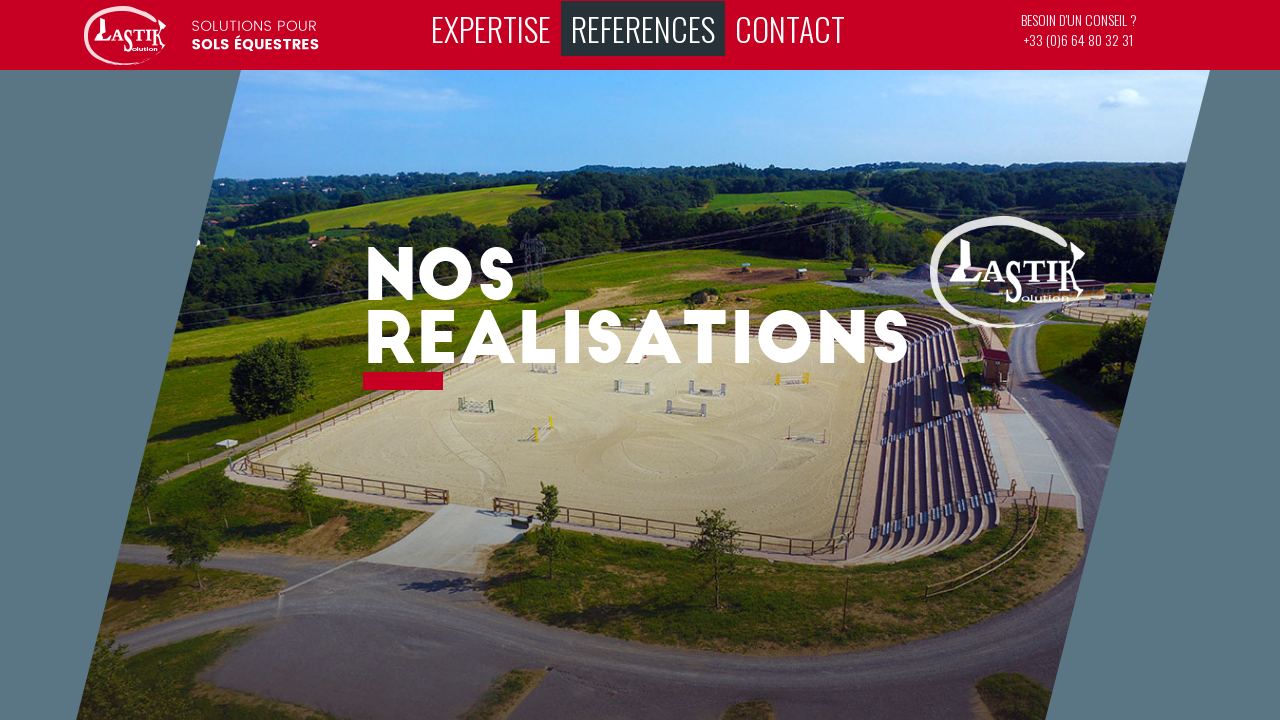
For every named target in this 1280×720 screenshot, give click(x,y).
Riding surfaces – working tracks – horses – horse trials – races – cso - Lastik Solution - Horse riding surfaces (201, 35)
